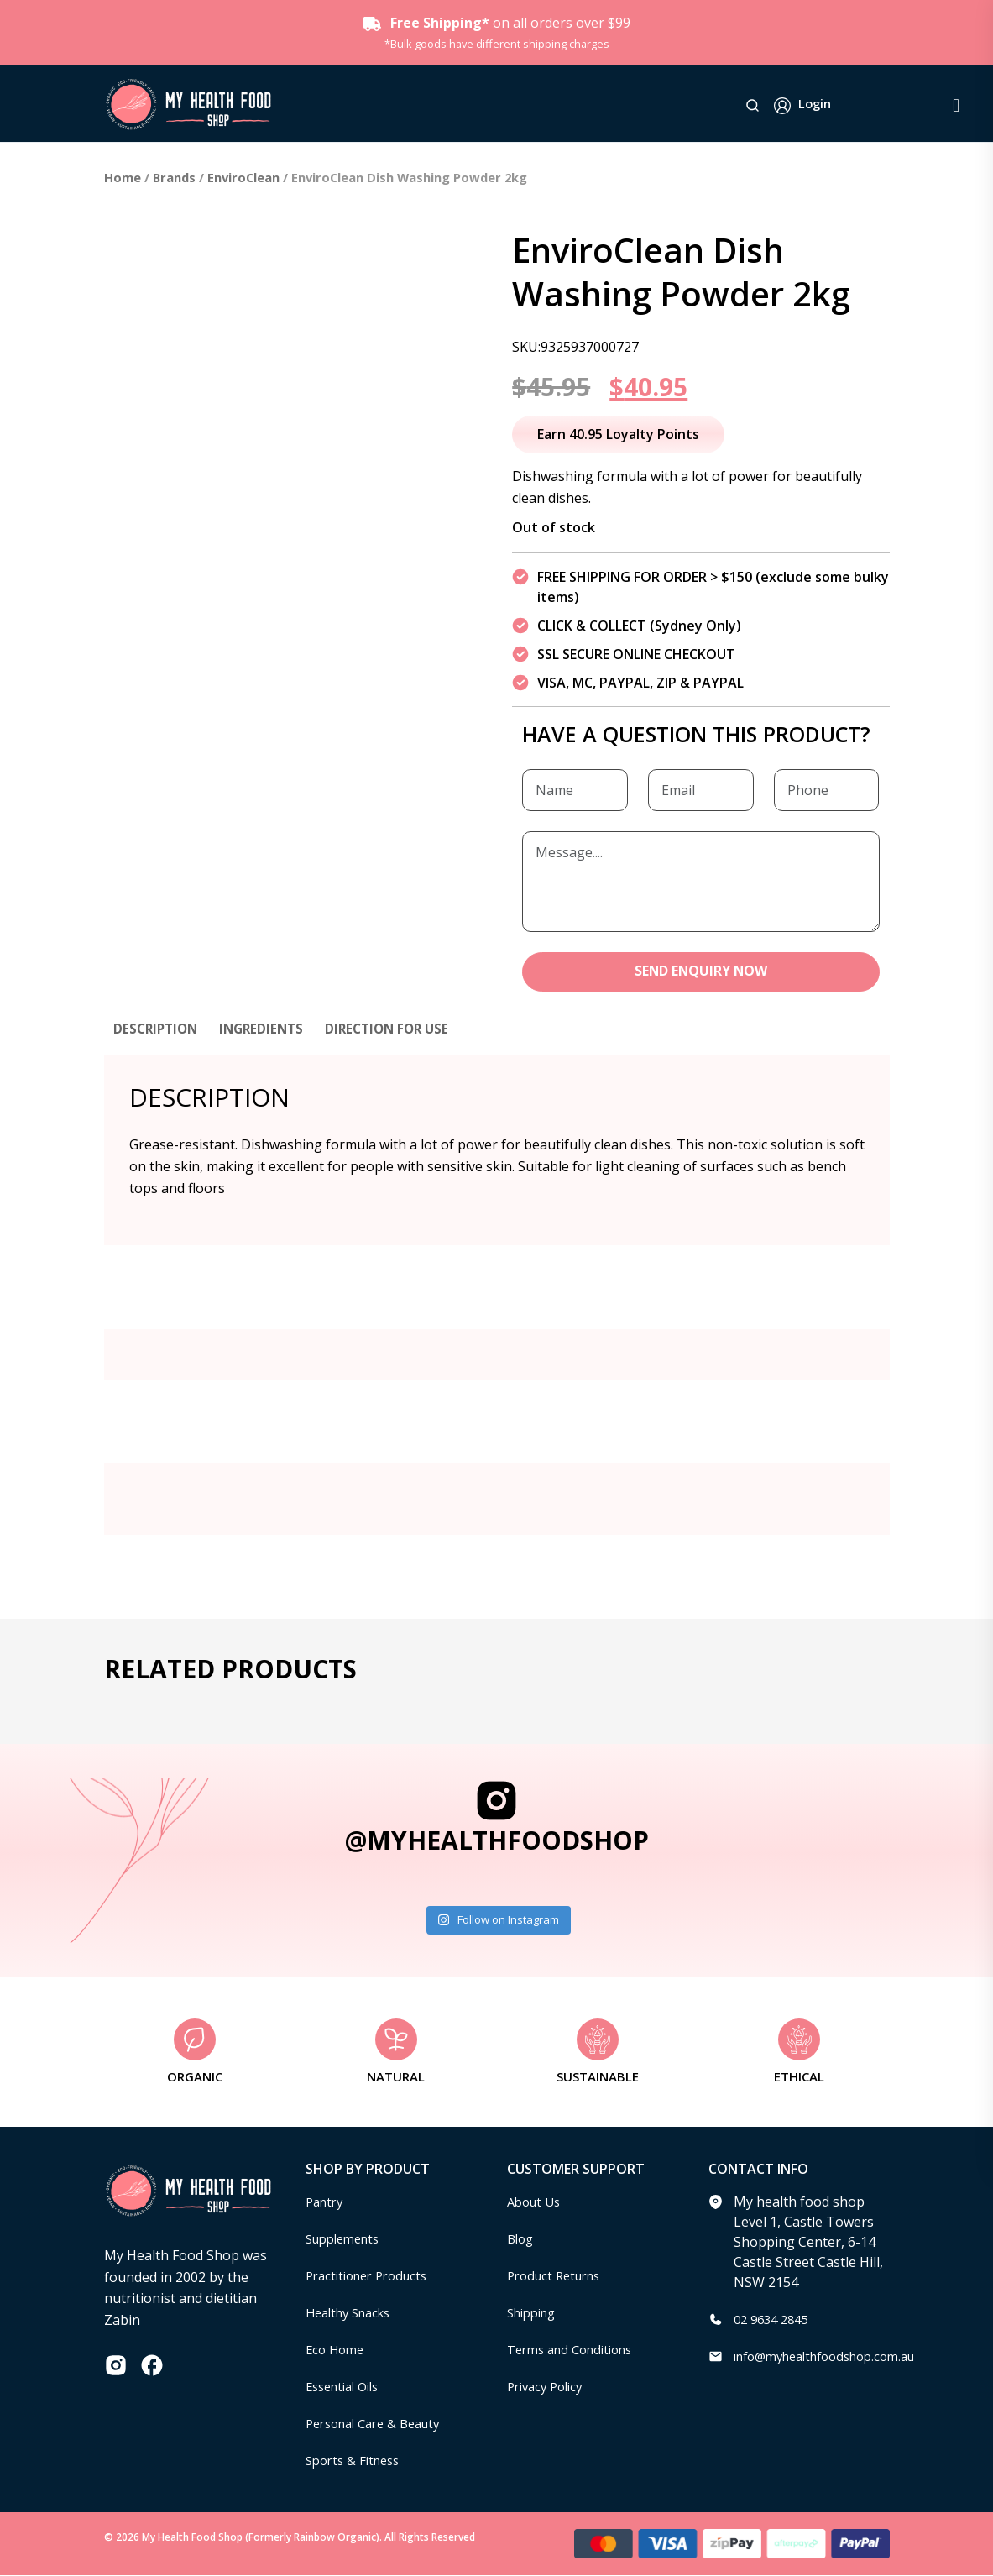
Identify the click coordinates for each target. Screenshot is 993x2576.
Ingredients (268, 1029)
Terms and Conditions (576, 2350)
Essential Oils (347, 2387)
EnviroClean (243, 177)
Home (122, 177)
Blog (521, 2239)
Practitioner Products (373, 2276)
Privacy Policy (549, 2387)
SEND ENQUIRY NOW (700, 972)
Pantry (327, 2202)
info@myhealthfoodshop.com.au (836, 2357)
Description (157, 1029)
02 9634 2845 (775, 2320)
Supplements (347, 2239)
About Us (536, 2202)
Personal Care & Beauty (380, 2424)
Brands (174, 177)
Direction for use (399, 1029)
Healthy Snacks (353, 2313)
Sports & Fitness (357, 2461)
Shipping (535, 2313)
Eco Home (337, 2350)
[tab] (158, 1037)
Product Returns (558, 2276)
